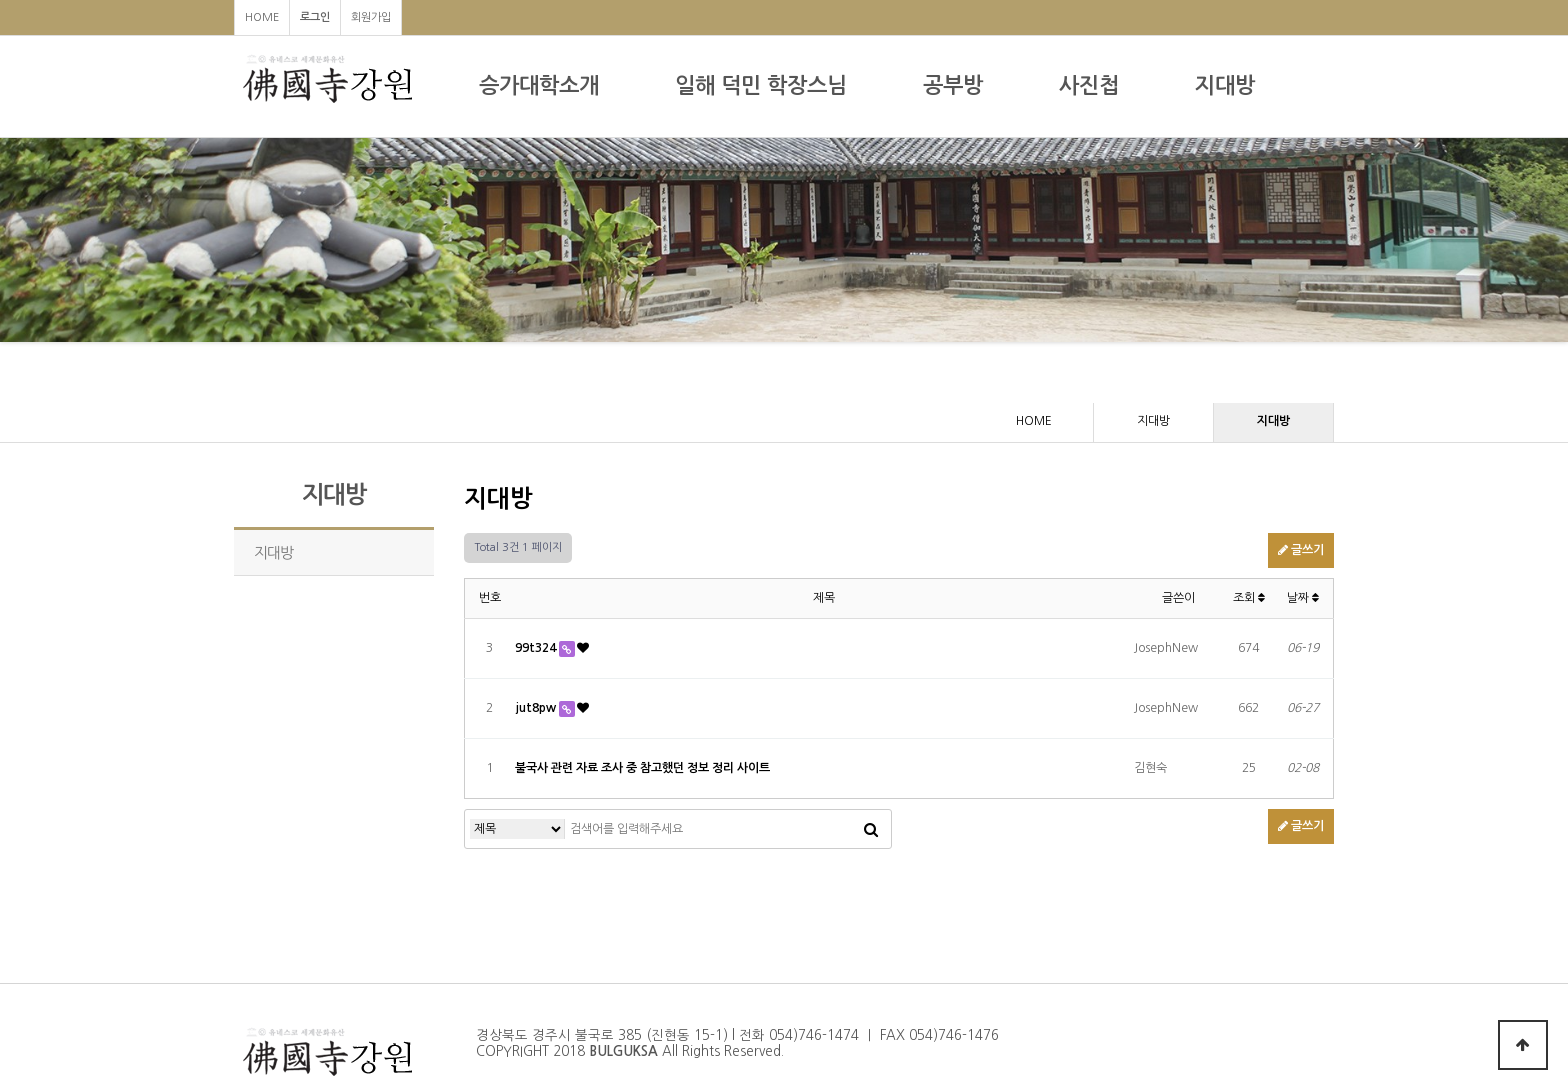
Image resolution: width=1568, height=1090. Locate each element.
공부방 (953, 85)
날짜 (1303, 598)
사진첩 (1089, 85)
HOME (262, 17)
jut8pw (537, 708)
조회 (1249, 598)
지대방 (1225, 85)
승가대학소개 (539, 85)
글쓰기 (1301, 550)
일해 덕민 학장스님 (761, 85)
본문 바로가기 (0, 0)
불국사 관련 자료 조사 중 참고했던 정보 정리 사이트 (642, 768)
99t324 (537, 648)
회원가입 (371, 17)
